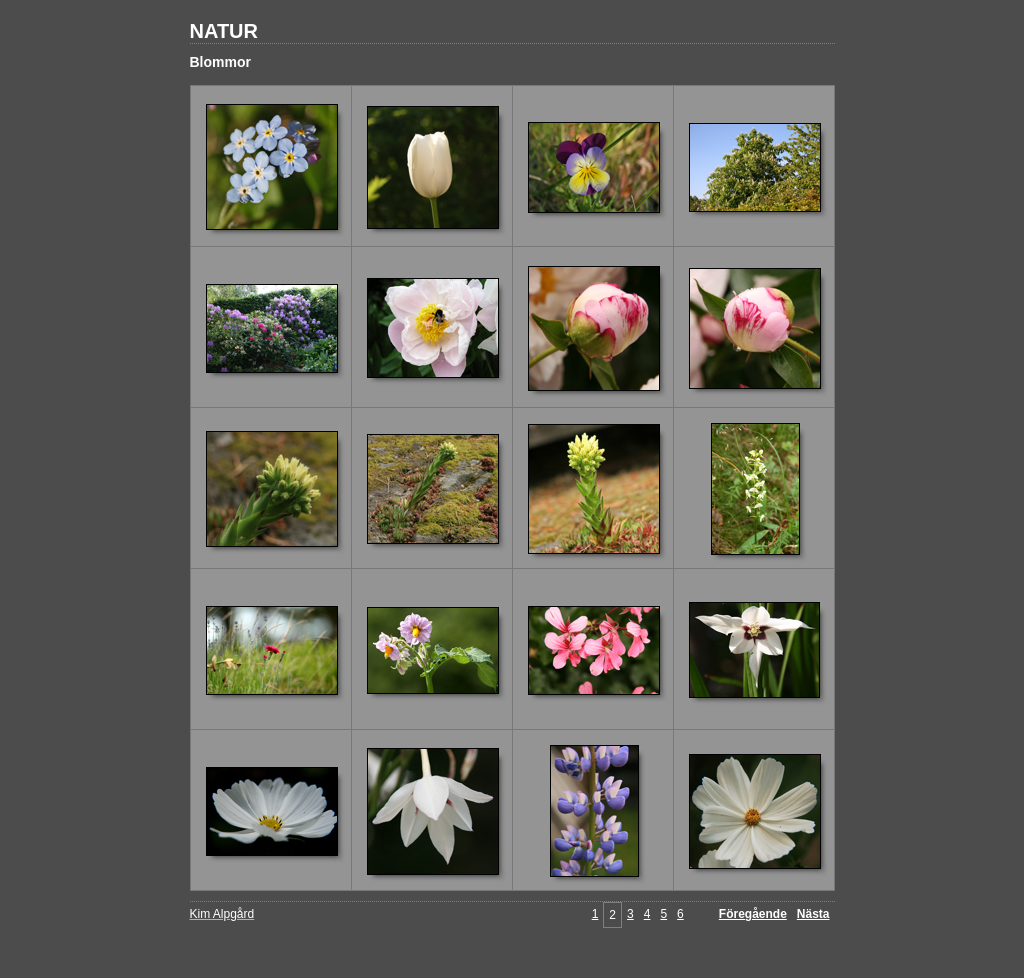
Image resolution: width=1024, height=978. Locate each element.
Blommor (220, 62)
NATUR (224, 31)
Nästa (813, 914)
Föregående (753, 914)
